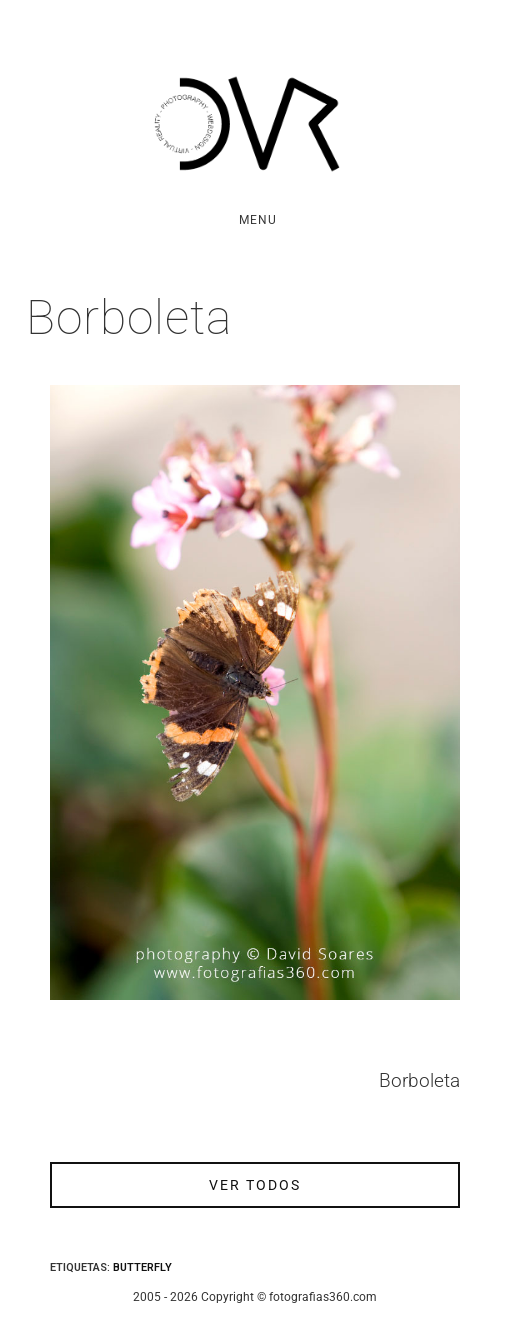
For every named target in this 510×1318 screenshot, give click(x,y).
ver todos (255, 1185)
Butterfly (142, 1267)
